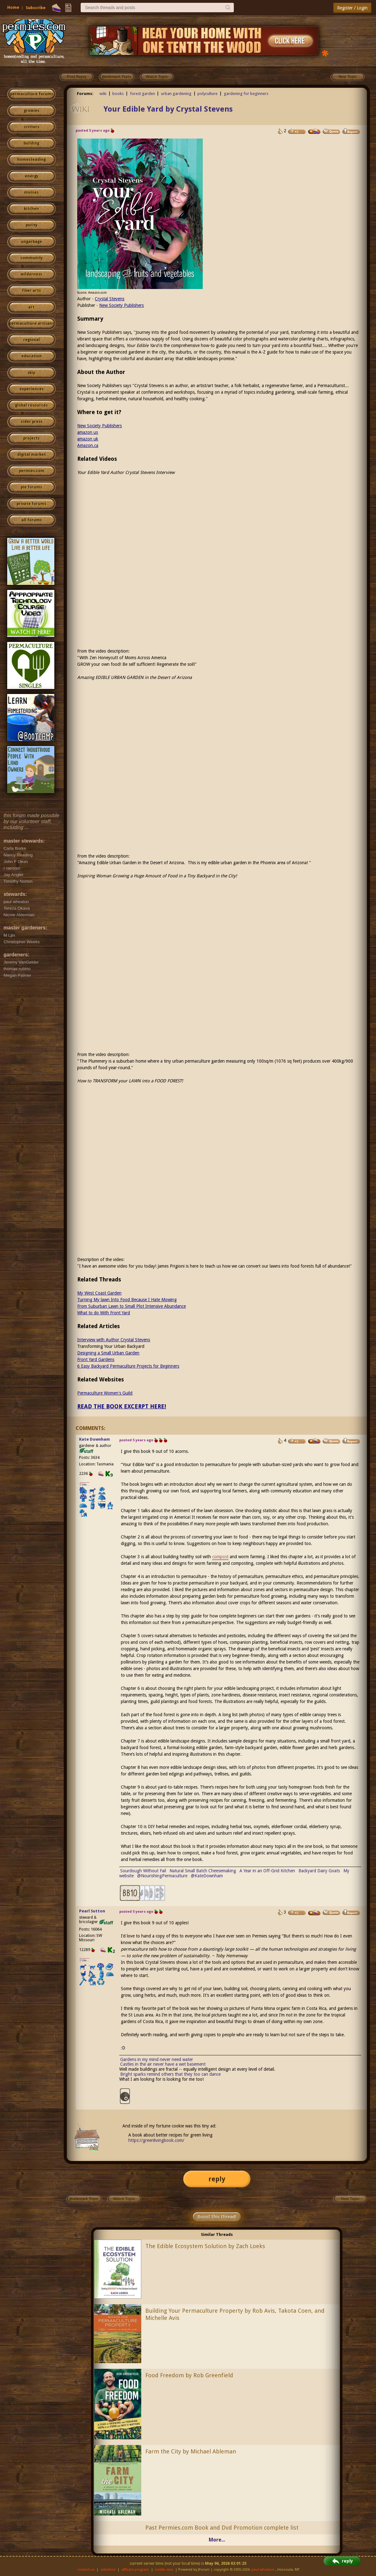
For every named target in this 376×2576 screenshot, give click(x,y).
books (118, 93)
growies (31, 110)
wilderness (31, 274)
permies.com (31, 471)
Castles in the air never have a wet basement (163, 2064)
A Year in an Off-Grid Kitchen (267, 1870)
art (31, 307)
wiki (102, 93)
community (31, 258)
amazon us (87, 432)
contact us (86, 2570)
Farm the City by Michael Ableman (190, 2451)
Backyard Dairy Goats (319, 1870)
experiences (31, 389)
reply (216, 2179)
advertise (107, 2570)
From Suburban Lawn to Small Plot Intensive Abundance (131, 1306)
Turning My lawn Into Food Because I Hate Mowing (127, 1299)
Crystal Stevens (109, 298)
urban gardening (176, 93)
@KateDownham (207, 1875)
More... (217, 2540)
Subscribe (36, 7)
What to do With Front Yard (103, 1312)
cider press (31, 421)
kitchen (31, 209)
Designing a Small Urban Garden (108, 1352)
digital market (31, 454)
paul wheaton (262, 2570)
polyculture (207, 93)
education (31, 356)
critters (31, 127)
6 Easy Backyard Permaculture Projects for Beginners (128, 1366)
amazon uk (87, 438)
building (31, 143)
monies (31, 192)
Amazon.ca (87, 445)
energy (31, 176)
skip (31, 373)
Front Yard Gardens (95, 1359)
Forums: (85, 93)
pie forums (31, 487)
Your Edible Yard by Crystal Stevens (168, 109)
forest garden (142, 93)
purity (31, 225)
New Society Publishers (121, 305)
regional (31, 340)
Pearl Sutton (92, 1911)
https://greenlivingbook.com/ (156, 2140)
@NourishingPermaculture (162, 1875)
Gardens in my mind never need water (156, 2059)
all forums (31, 520)
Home (13, 7)
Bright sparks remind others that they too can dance (170, 2074)
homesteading (31, 159)
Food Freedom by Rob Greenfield (189, 2375)
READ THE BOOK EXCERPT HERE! (121, 1406)
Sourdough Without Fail (143, 1870)
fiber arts (31, 290)
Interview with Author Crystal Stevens (113, 1339)
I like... (84, 1484)
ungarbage (31, 241)
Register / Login (352, 7)
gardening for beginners (246, 93)
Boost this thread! (216, 2217)
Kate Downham (94, 1439)
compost (220, 1556)
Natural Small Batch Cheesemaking (202, 1870)
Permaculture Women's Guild (104, 1393)
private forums (31, 504)
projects (31, 438)
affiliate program (135, 2570)
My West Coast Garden (99, 1293)
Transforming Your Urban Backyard (110, 1346)
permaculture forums (31, 94)
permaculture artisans (31, 323)
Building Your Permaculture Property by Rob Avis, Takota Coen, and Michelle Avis (235, 2314)
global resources (31, 405)
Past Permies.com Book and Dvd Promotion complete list (221, 2527)
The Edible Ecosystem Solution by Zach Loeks (205, 2246)
